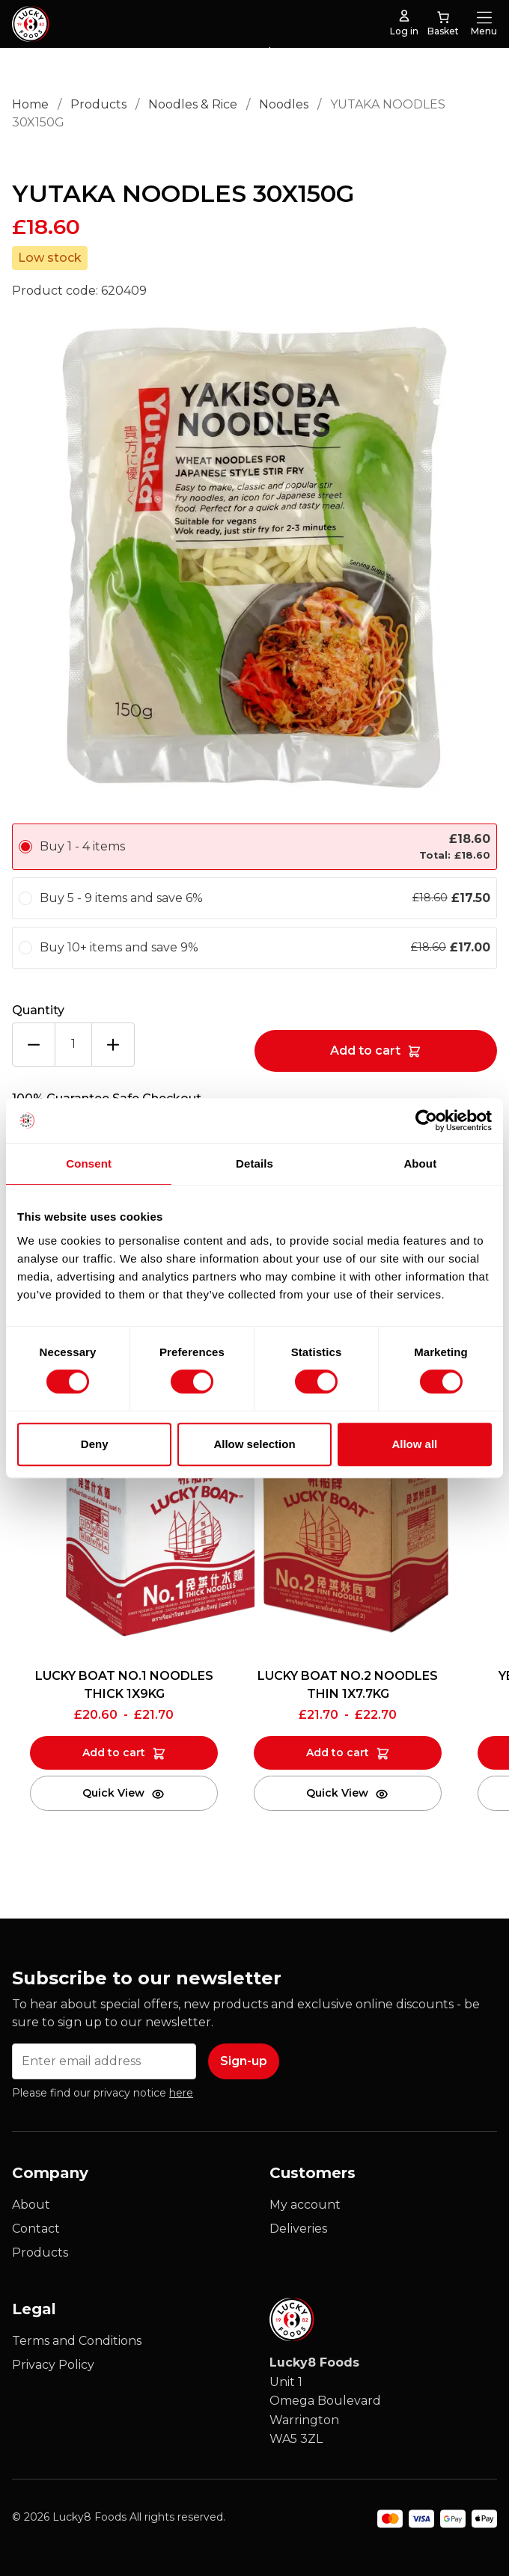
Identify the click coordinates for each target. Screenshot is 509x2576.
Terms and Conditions (76, 2341)
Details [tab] (254, 1163)
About (31, 2205)
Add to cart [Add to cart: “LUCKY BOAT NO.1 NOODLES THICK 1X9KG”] (113, 1752)
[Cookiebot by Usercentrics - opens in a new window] (426, 1120)
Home (30, 104)
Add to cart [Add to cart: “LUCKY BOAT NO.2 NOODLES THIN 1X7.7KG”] (337, 1752)
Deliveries (298, 2228)
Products (98, 104)
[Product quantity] (73, 1044)
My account (305, 2205)
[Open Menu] (484, 17)
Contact (36, 2228)
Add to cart (365, 1050)
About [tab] (419, 1163)
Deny (95, 1444)
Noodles (283, 104)
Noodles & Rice (192, 104)
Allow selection (254, 1444)
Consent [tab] (89, 1163)
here (181, 2093)
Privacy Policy (53, 2365)
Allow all (414, 1444)
